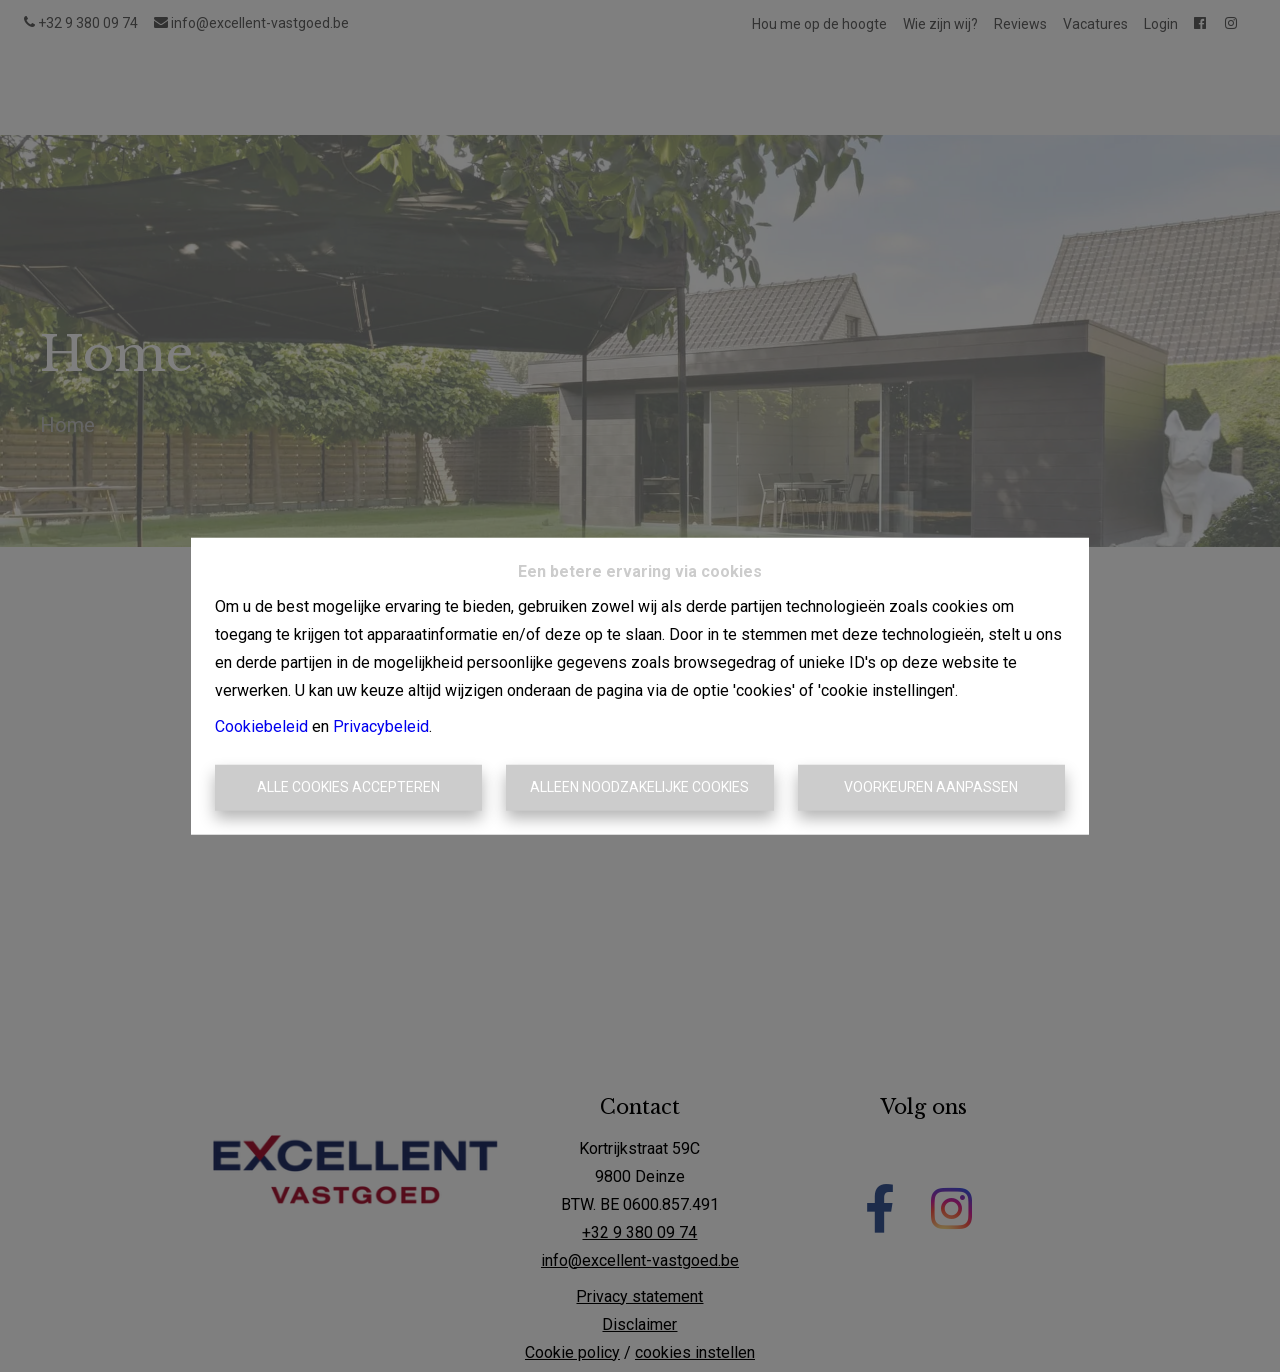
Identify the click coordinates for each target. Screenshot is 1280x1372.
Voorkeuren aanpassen (931, 787)
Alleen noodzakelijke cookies (639, 787)
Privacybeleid (381, 726)
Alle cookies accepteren (348, 787)
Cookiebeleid (261, 726)
